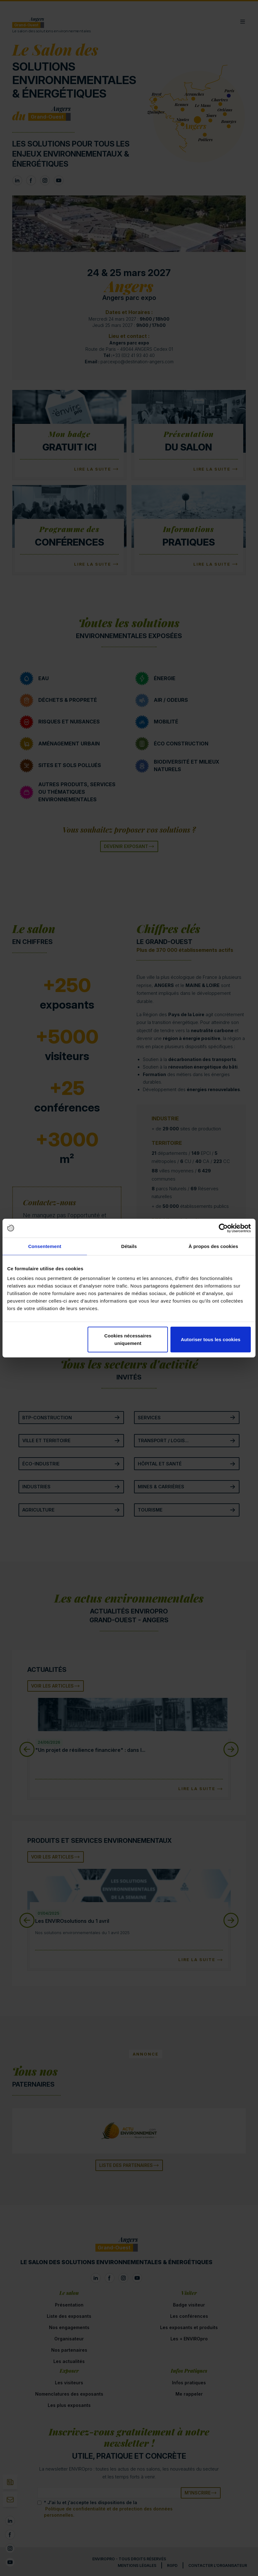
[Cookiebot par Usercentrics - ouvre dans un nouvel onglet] (223, 1228)
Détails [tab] (129, 1246)
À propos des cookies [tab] (213, 1246)
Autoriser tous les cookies (210, 1339)
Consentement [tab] (44, 1246)
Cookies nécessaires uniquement (127, 1339)
